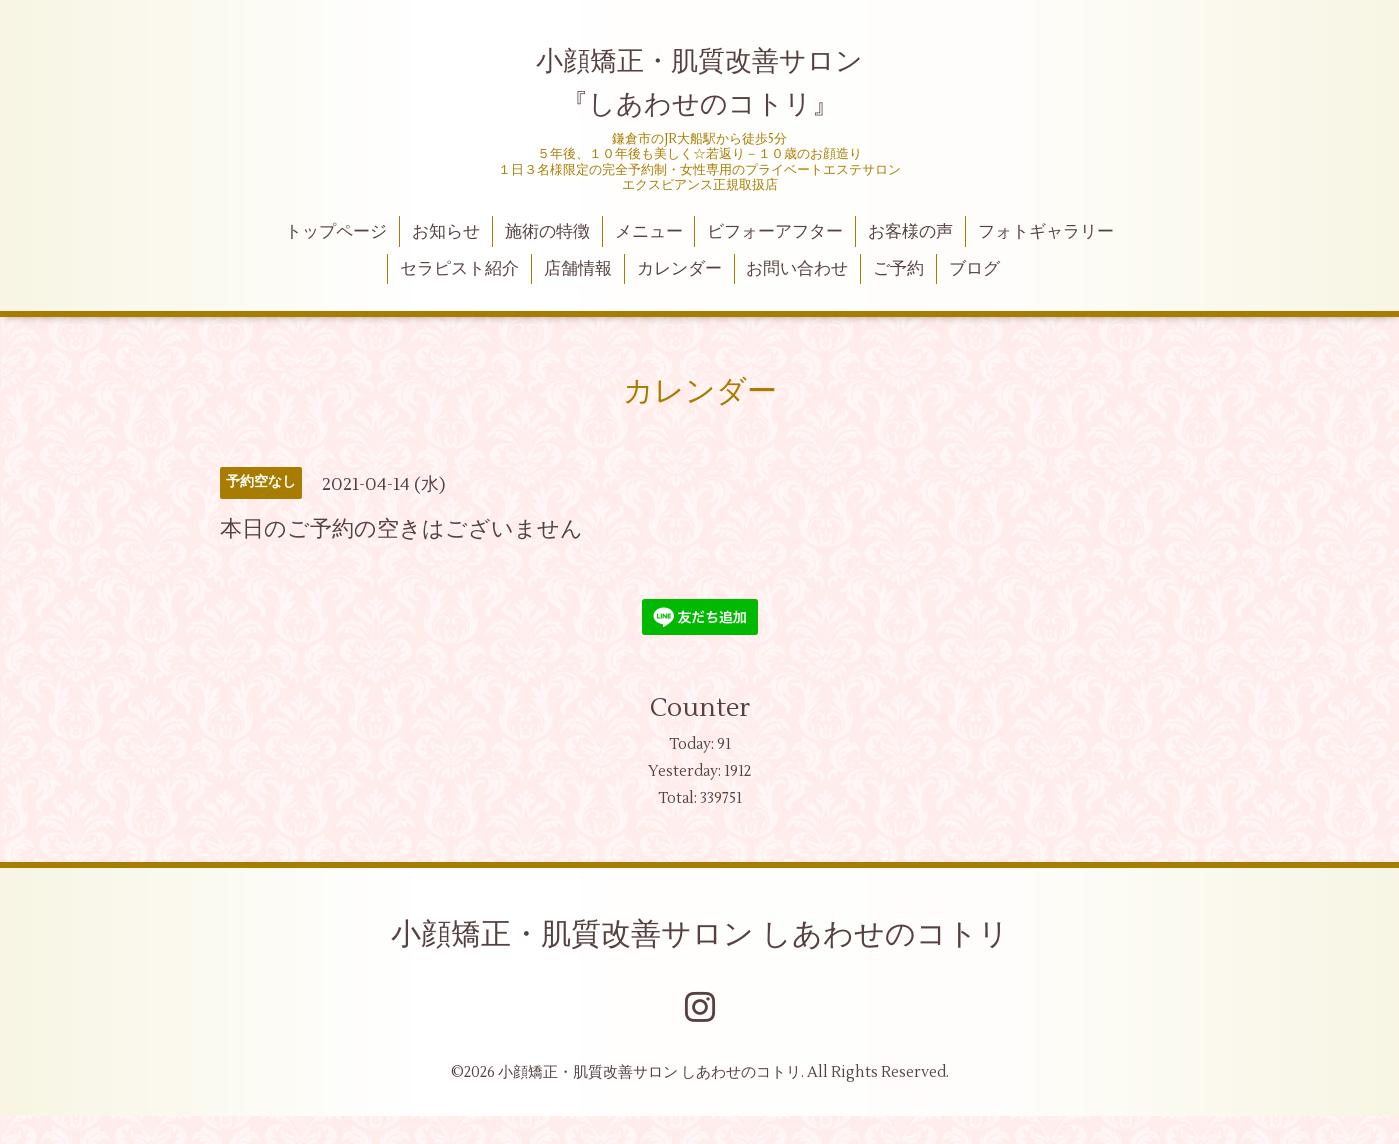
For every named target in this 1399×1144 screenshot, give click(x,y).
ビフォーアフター (775, 232)
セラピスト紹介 (459, 269)
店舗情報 (578, 269)
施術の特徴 (547, 232)
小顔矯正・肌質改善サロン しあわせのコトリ (700, 934)
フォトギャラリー (1046, 232)
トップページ (336, 232)
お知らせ (446, 232)
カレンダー (679, 269)
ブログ (974, 269)
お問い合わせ (797, 269)
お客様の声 (910, 232)
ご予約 (898, 269)
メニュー (649, 232)
